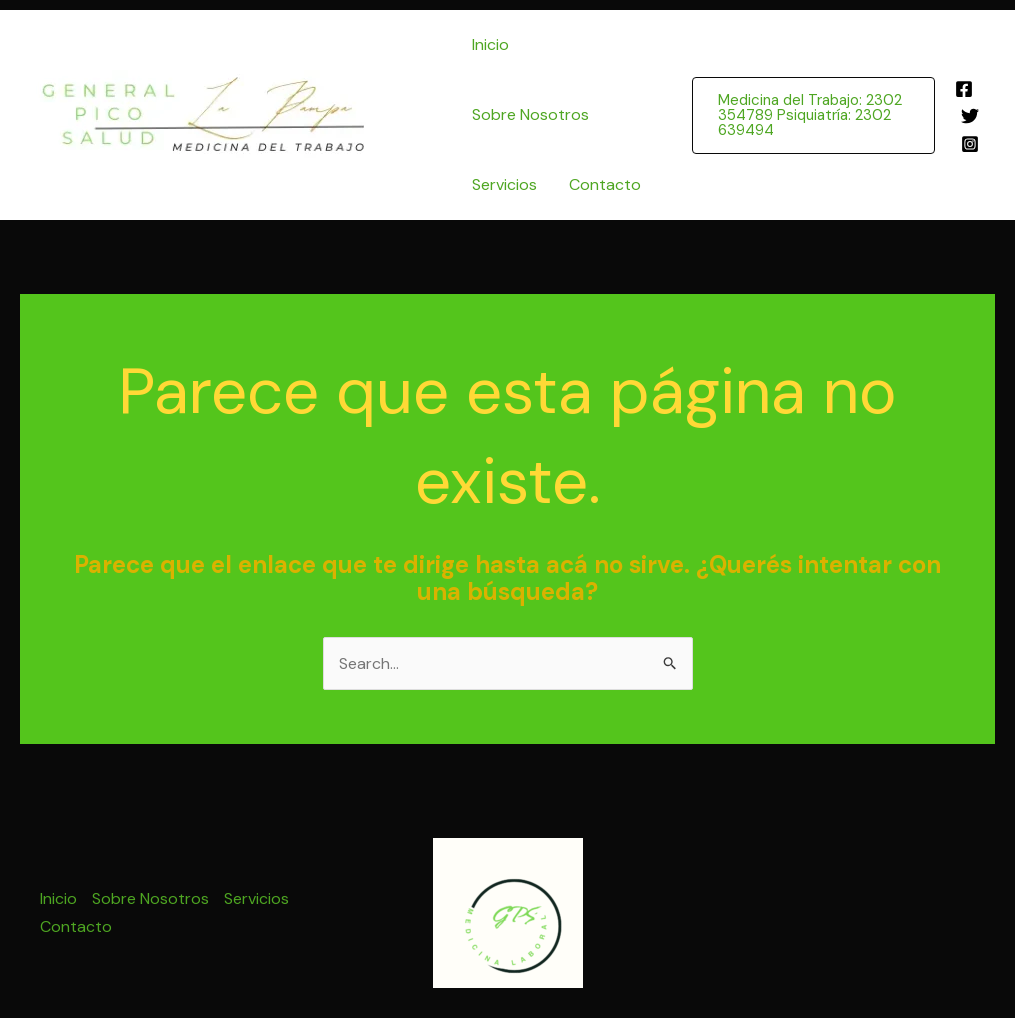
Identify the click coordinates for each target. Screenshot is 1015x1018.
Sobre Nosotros (530, 114)
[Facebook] (964, 89)
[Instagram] (970, 144)
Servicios (504, 184)
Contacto (605, 184)
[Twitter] (970, 116)
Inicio (490, 44)
